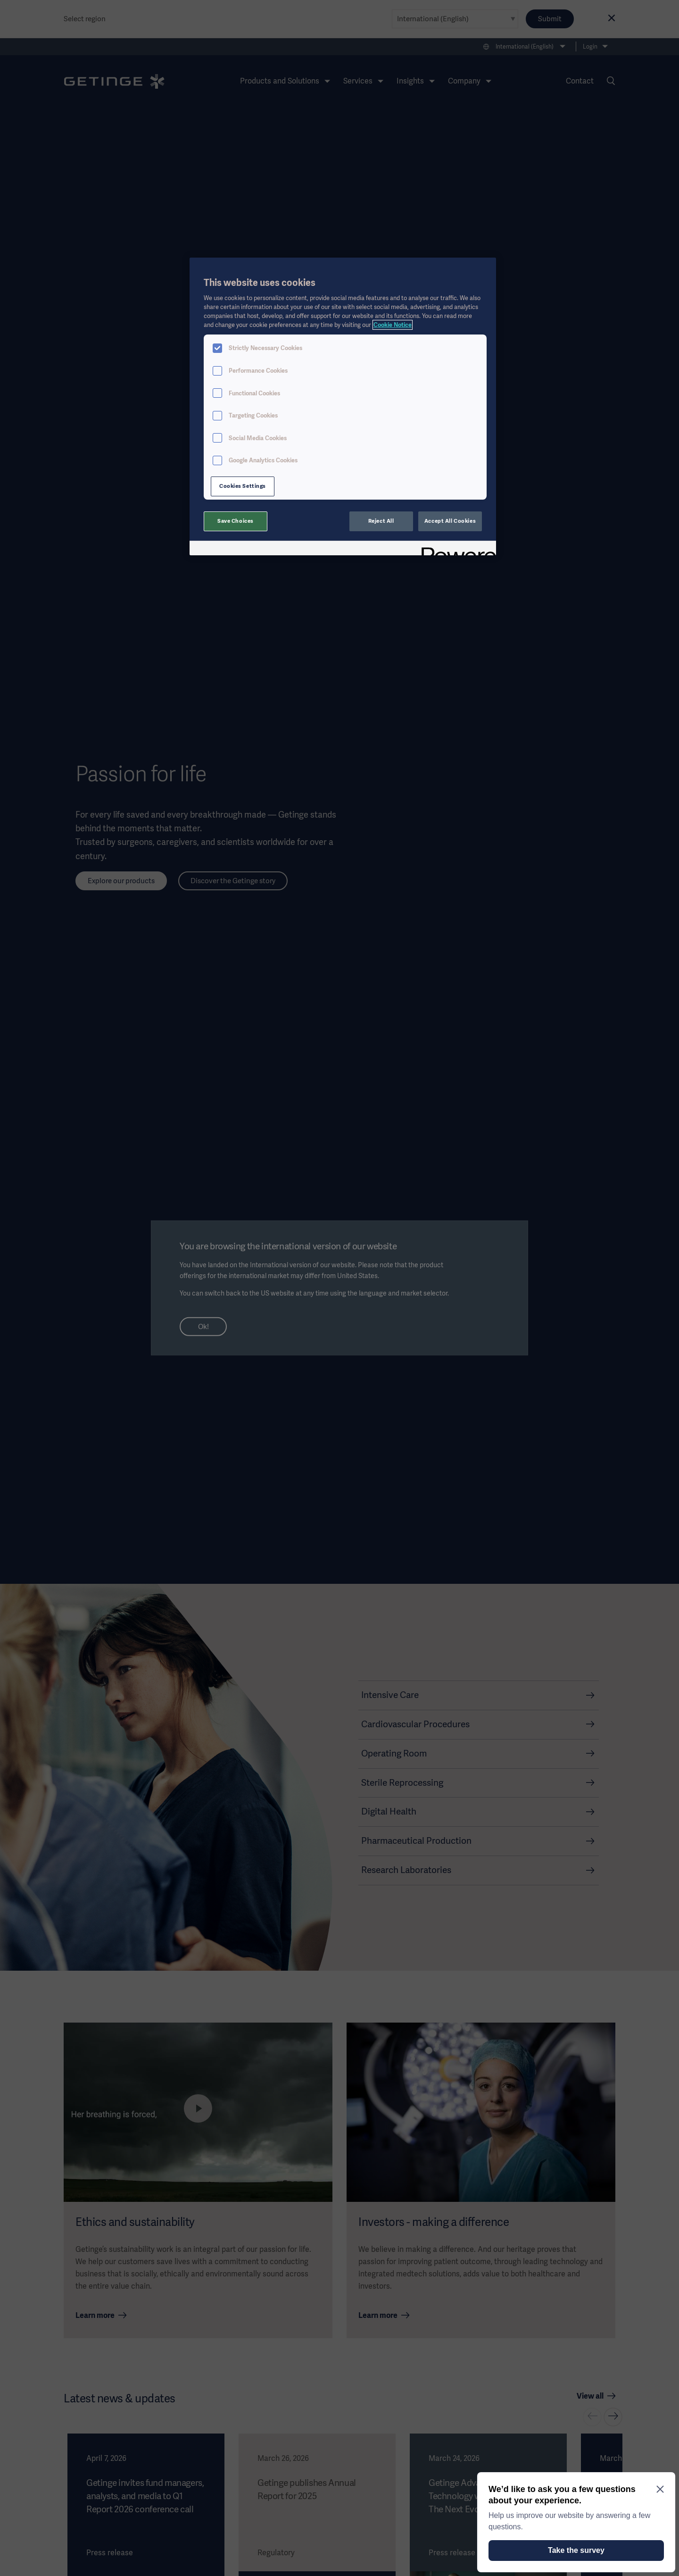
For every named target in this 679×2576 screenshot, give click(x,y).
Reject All (381, 521)
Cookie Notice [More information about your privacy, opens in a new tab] (392, 325)
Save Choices (235, 521)
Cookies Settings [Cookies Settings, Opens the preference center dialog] (242, 486)
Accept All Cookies (450, 521)
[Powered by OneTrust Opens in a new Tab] (455, 549)
